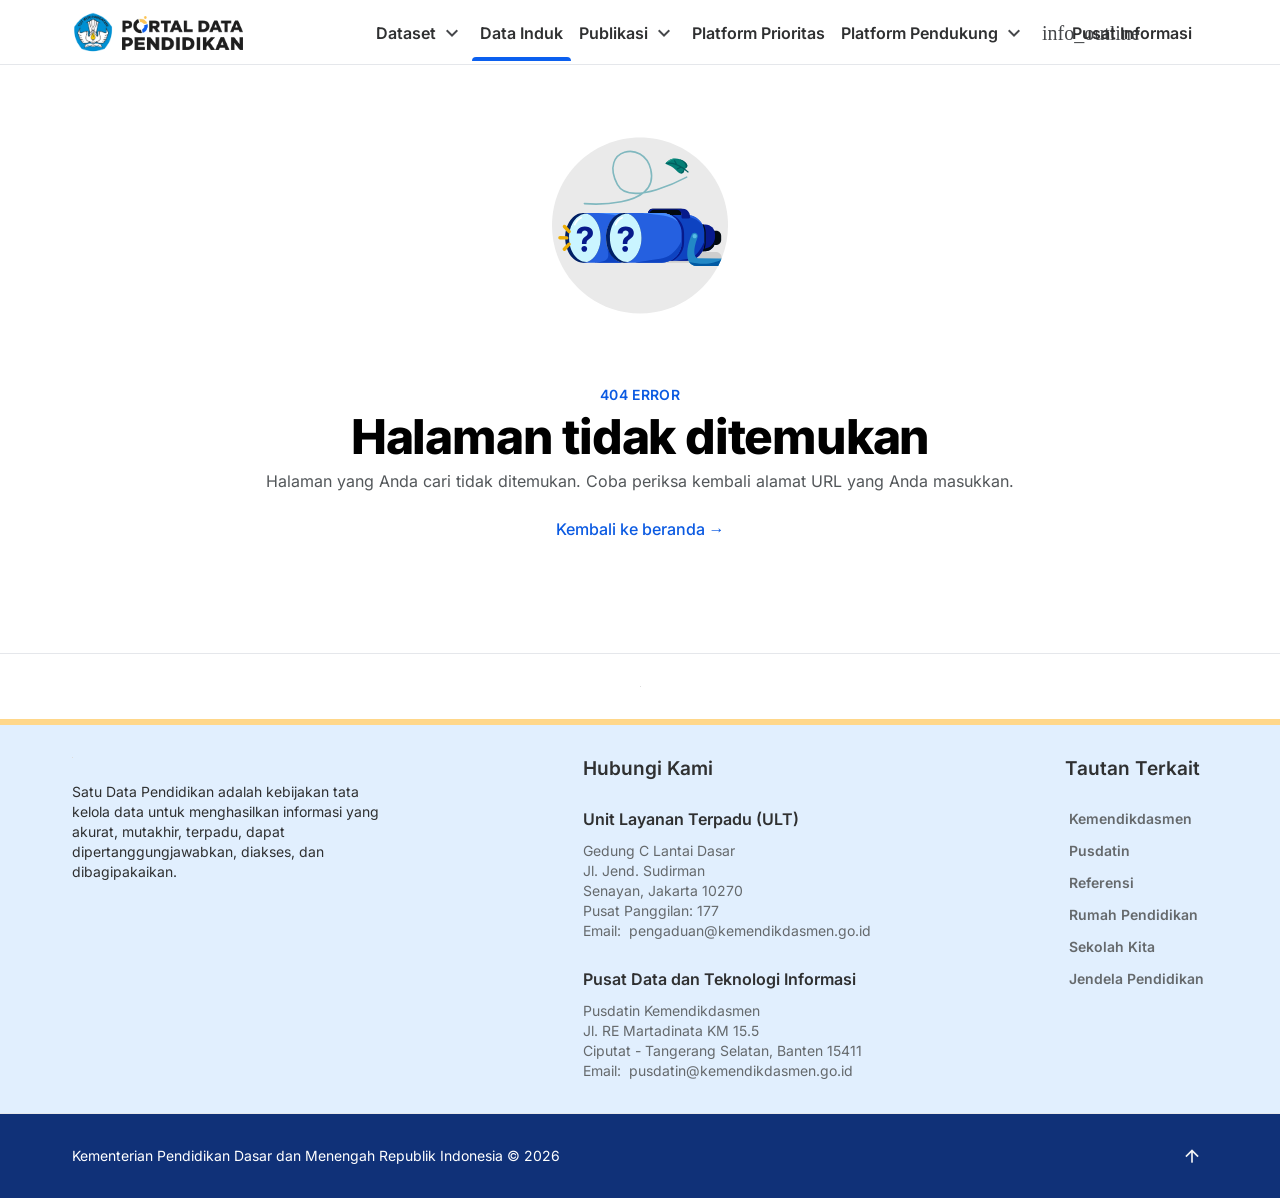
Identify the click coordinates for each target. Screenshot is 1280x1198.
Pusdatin (1099, 850)
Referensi (1101, 882)
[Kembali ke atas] (640, 686)
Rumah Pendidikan (1133, 914)
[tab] (420, 33)
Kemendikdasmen (1130, 818)
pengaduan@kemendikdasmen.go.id (750, 930)
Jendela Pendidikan (1136, 978)
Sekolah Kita (1112, 946)
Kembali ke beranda (640, 529)
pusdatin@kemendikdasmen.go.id (741, 1070)
